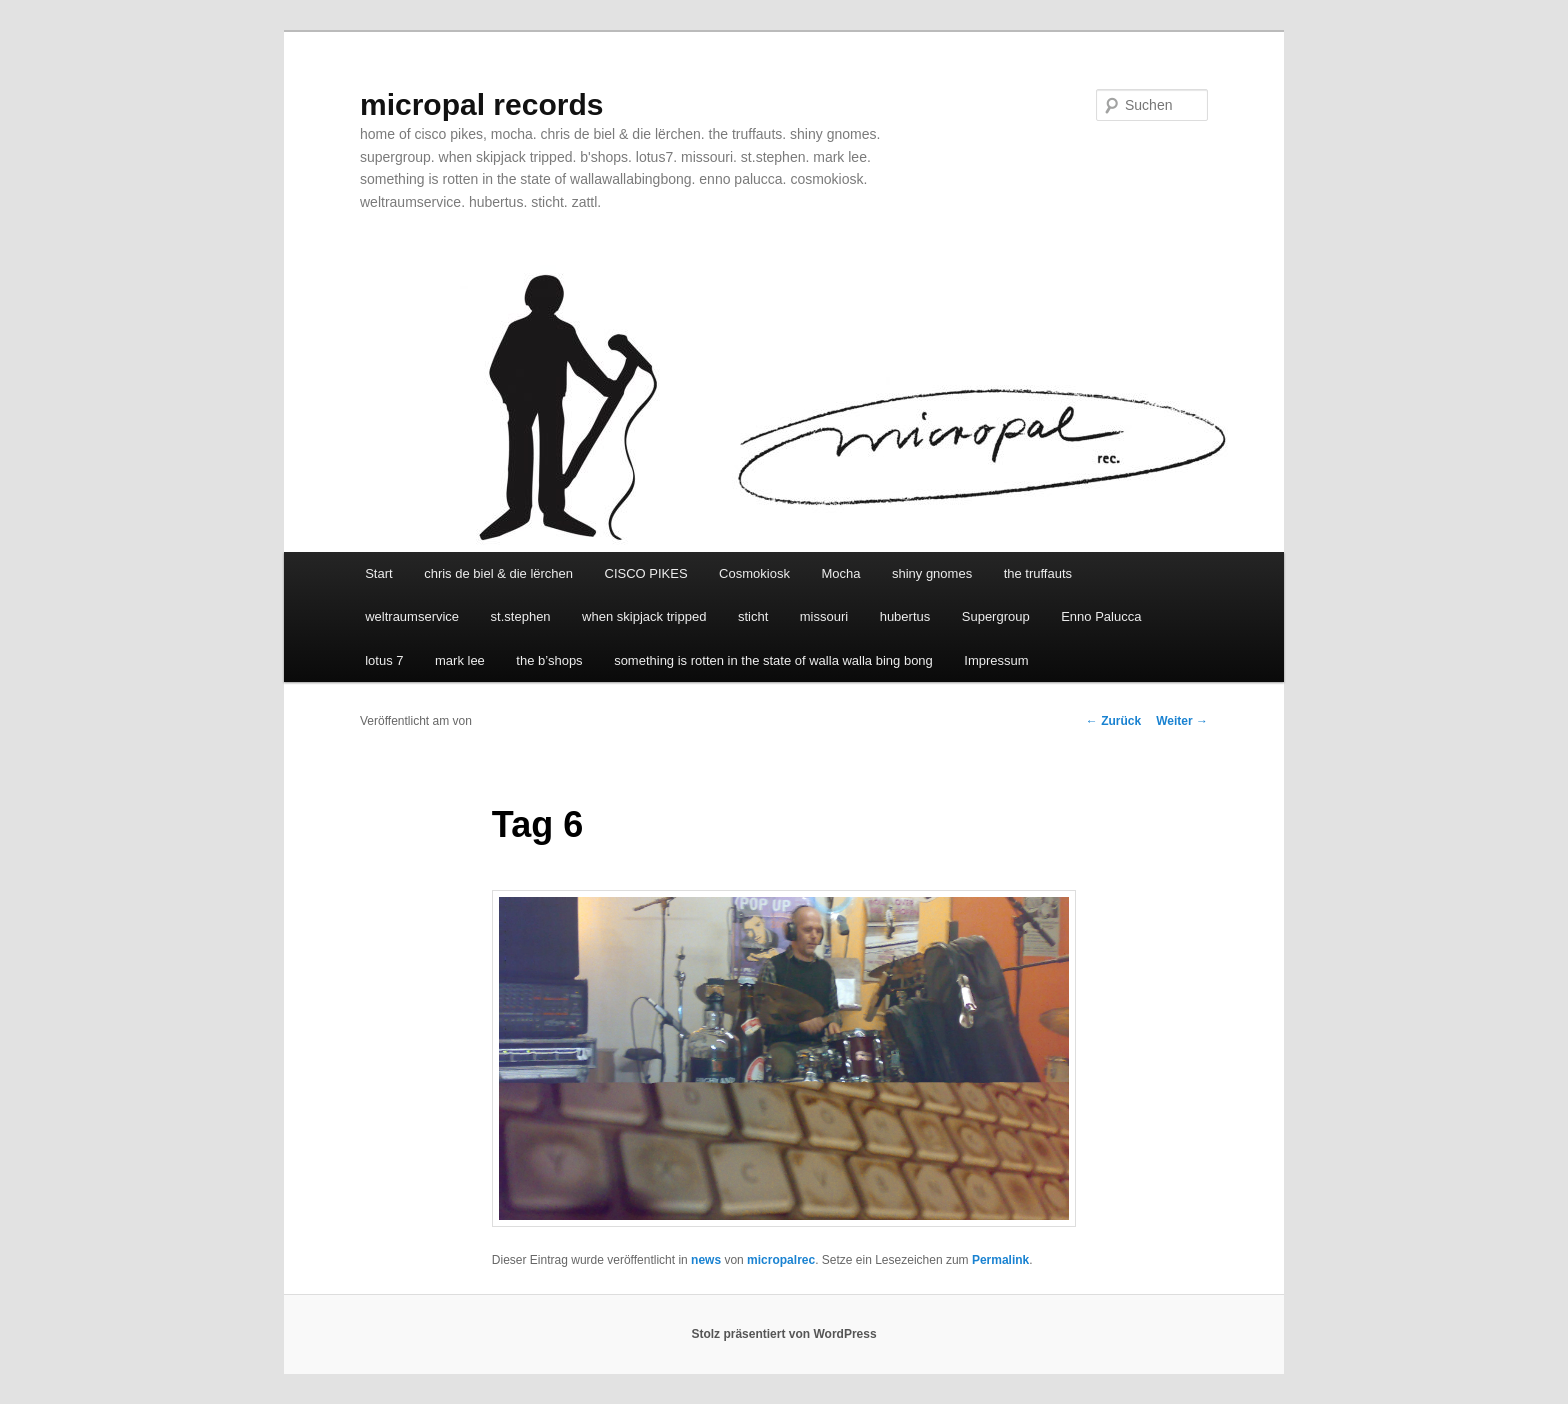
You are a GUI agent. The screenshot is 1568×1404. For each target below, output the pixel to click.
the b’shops (549, 660)
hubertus (905, 616)
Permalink (1000, 1260)
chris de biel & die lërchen (498, 573)
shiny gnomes (932, 573)
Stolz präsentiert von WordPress (783, 1334)
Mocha (840, 573)
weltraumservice (412, 616)
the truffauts (1038, 573)
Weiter (1182, 721)
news (706, 1260)
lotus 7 (384, 660)
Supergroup (996, 616)
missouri (824, 616)
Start (378, 573)
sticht (753, 616)
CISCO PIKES (646, 573)
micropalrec (781, 1260)
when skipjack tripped (644, 616)
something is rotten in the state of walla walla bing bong (773, 660)
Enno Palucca (1101, 616)
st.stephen (521, 616)
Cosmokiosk (754, 573)
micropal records (481, 104)
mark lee (460, 660)
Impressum (996, 660)
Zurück (1113, 721)
